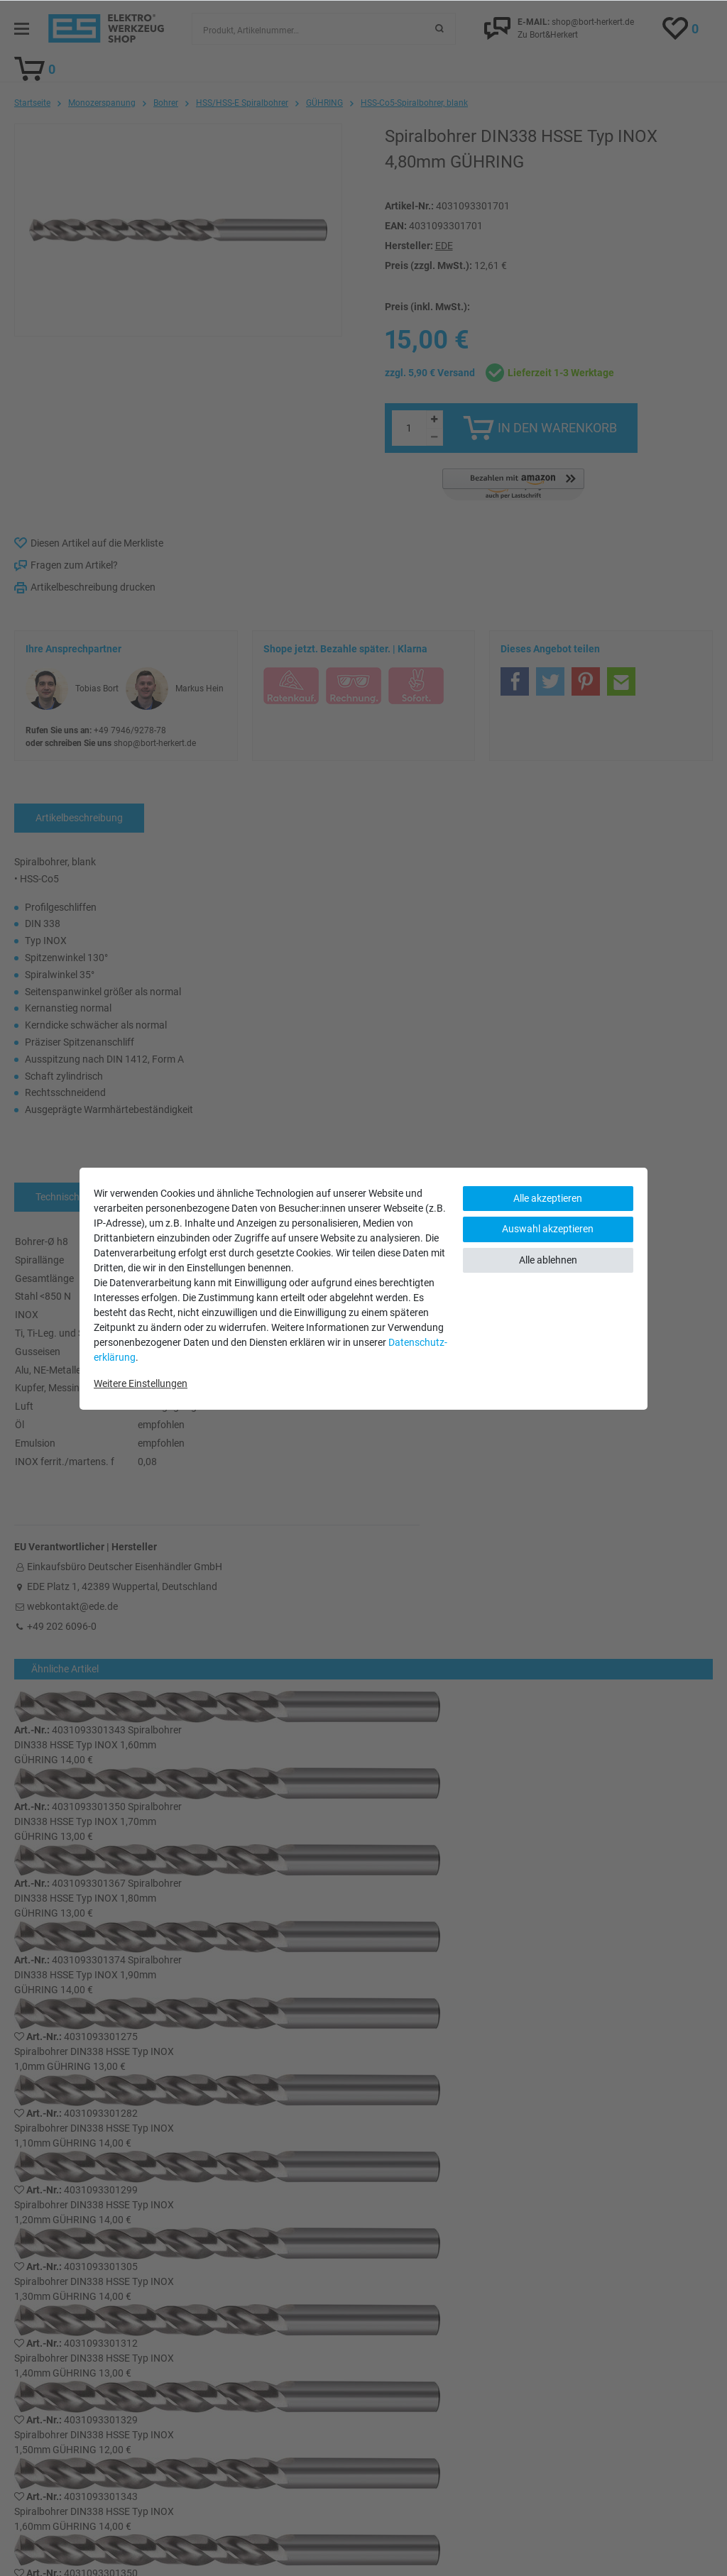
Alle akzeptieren (547, 1198)
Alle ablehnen (548, 1260)
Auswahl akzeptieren (548, 1228)
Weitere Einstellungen (140, 1383)
